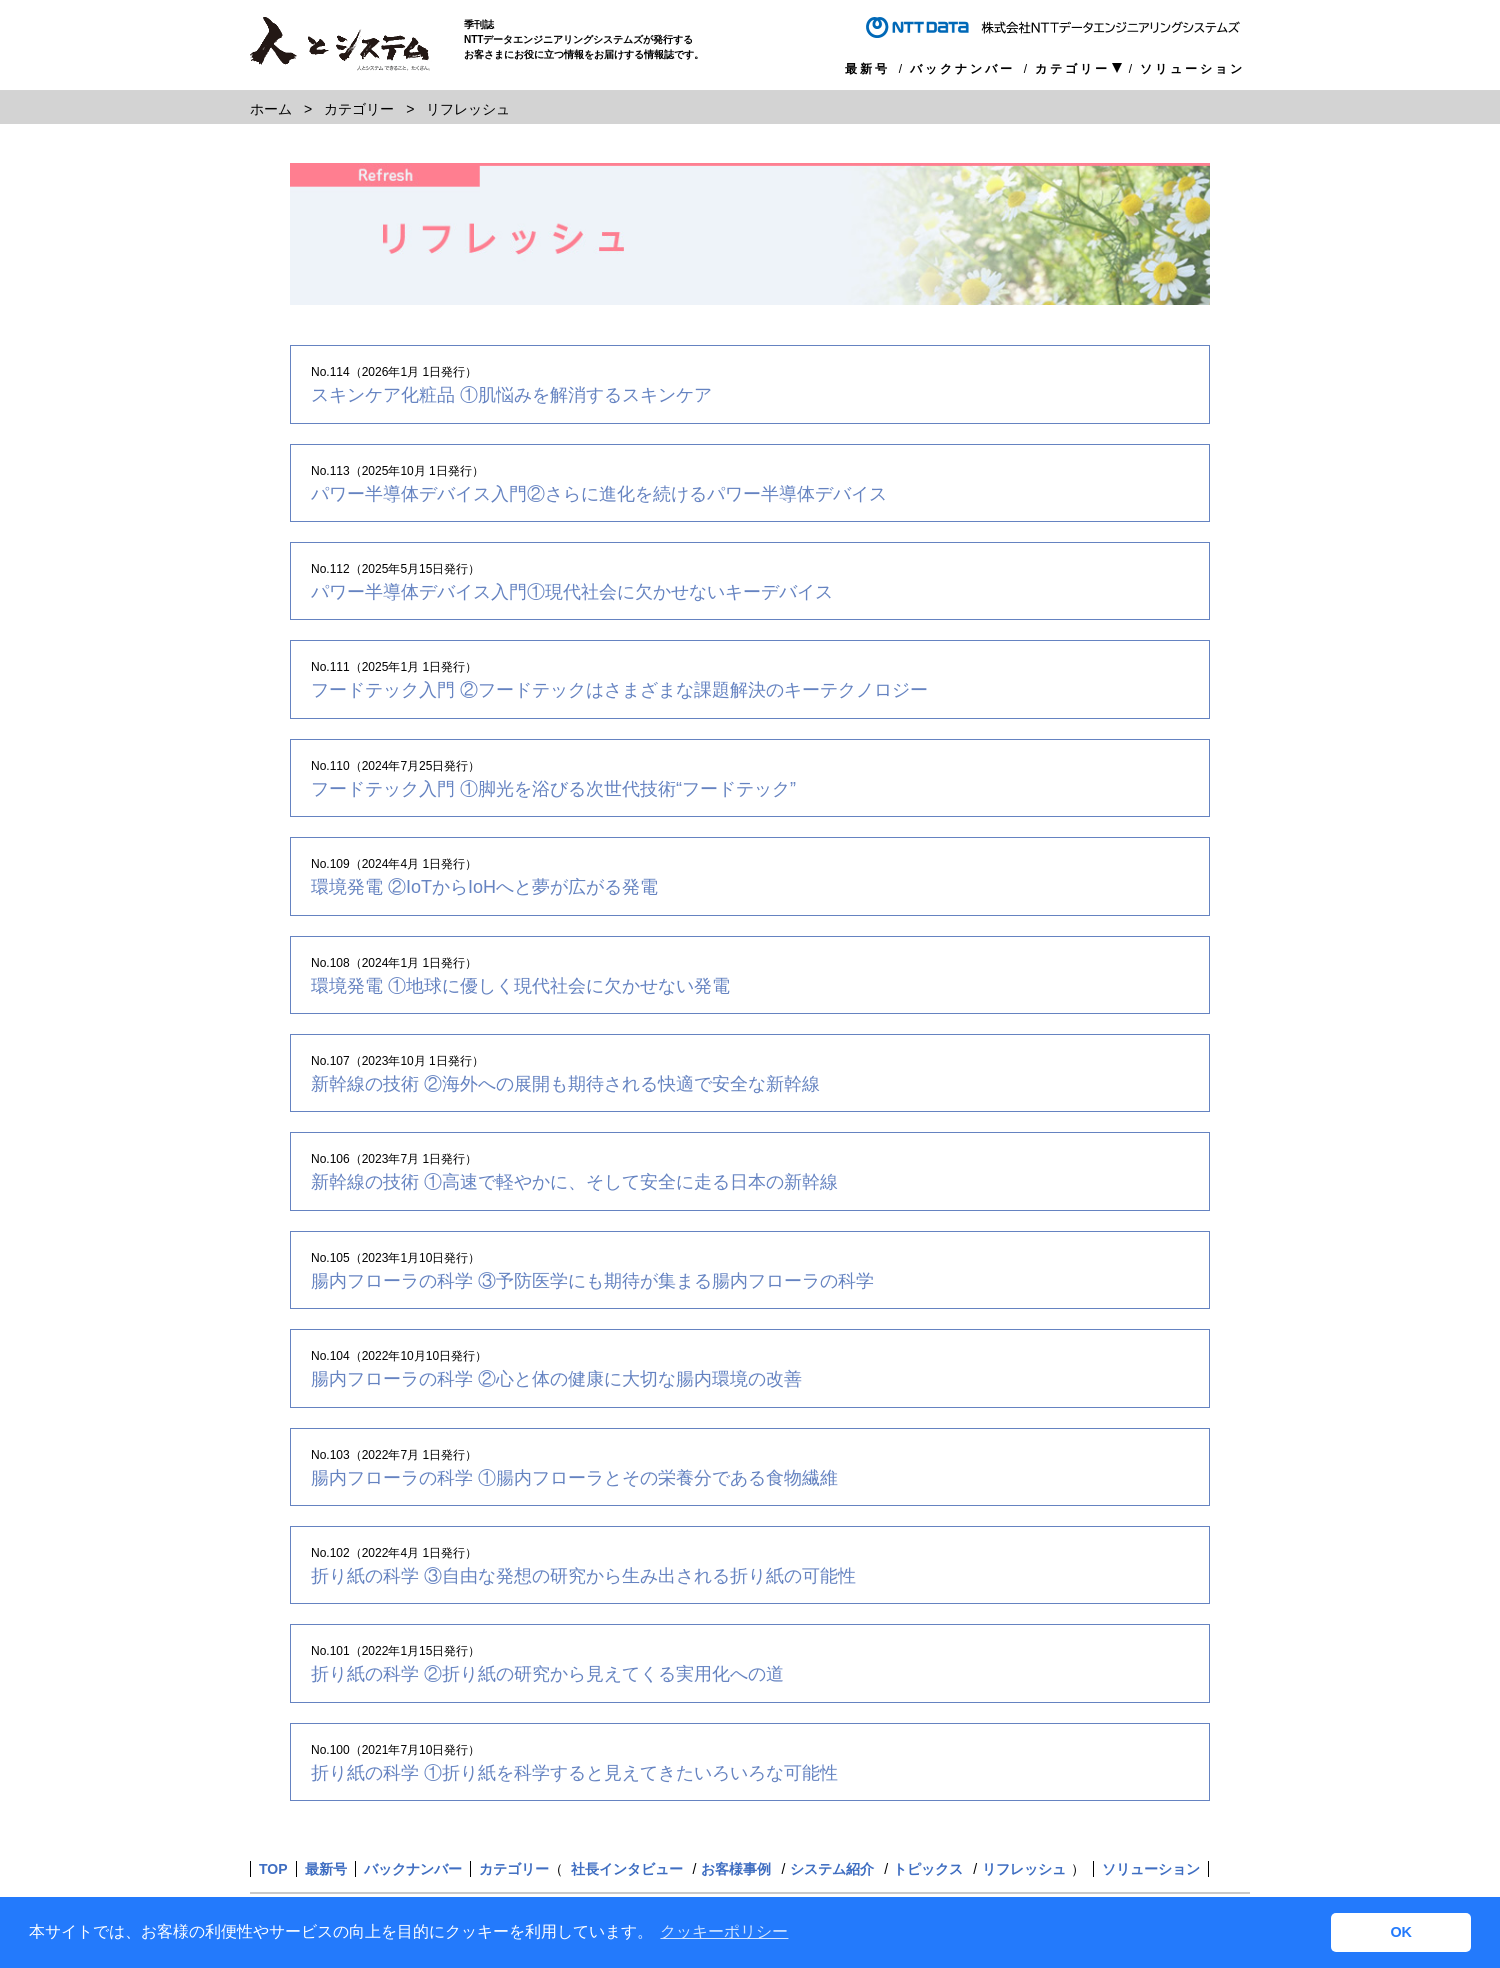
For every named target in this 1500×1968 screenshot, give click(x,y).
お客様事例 (736, 1869)
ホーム (271, 109)
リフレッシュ (1024, 1869)
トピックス (928, 1869)
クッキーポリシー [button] (724, 1931)
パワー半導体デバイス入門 (599, 494)
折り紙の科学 (583, 1576)
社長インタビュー (627, 1869)
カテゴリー (1072, 69)
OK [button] (1401, 1932)
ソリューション (1192, 69)
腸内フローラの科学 (592, 1281)
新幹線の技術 (565, 1084)
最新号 (867, 69)
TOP (273, 1869)
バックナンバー (962, 69)
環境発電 (484, 887)
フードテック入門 (619, 690)
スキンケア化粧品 (511, 395)
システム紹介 (832, 1869)
